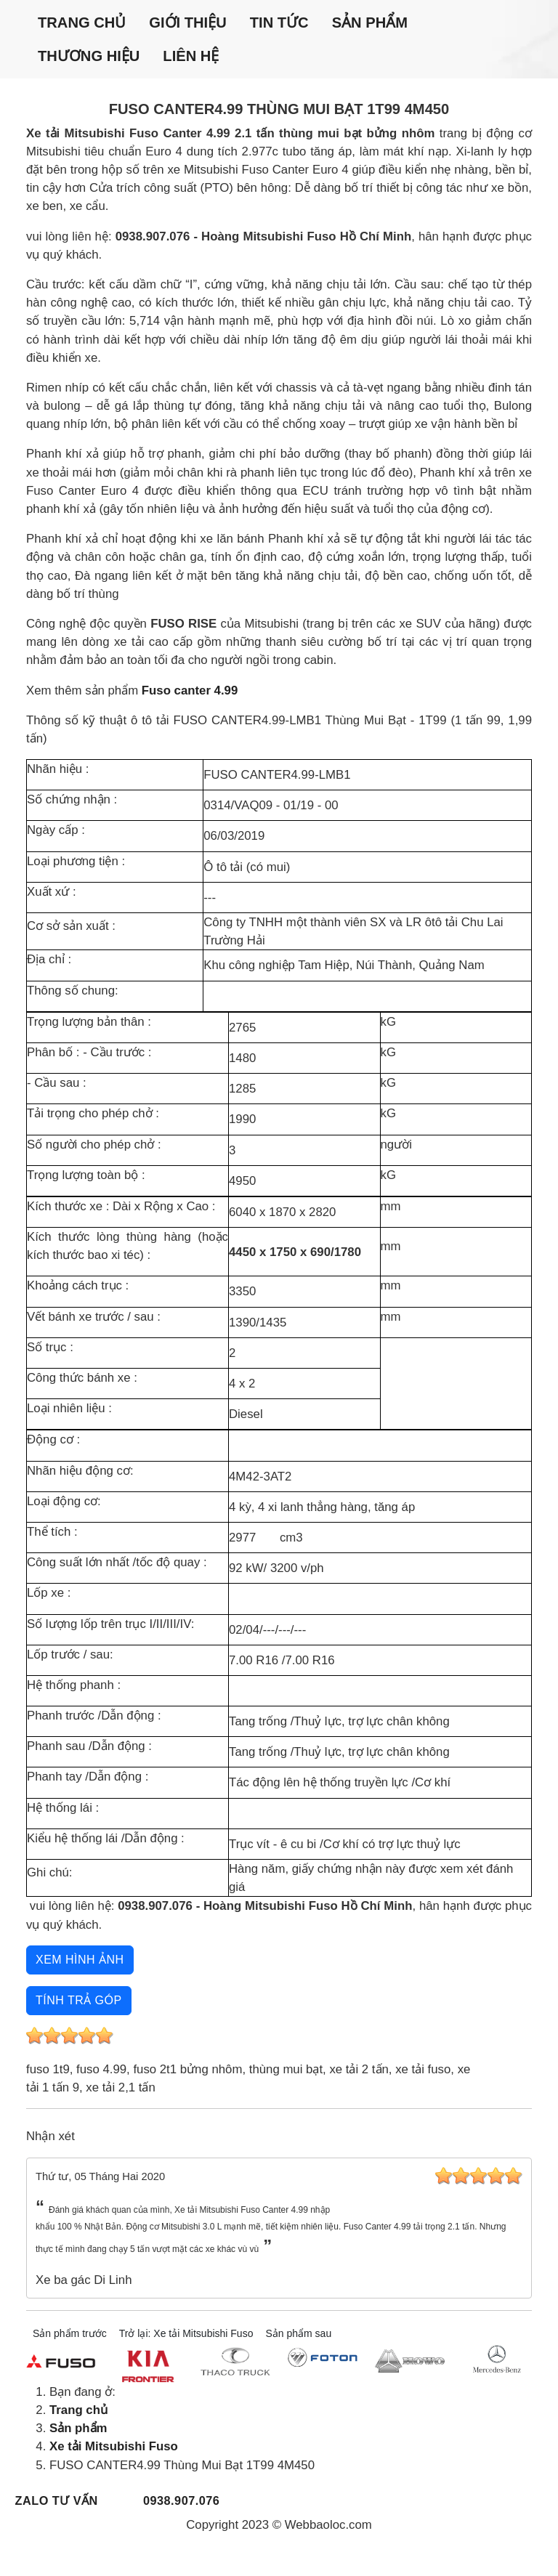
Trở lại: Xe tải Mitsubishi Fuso (186, 2333)
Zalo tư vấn (56, 2500)
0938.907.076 (181, 2500)
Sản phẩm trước (70, 2333)
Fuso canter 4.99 (190, 690)
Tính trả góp (79, 2000)
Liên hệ (191, 56)
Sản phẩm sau (298, 2333)
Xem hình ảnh (80, 1959)
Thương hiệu (89, 56)
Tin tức (279, 23)
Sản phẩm (370, 23)
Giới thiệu (187, 23)
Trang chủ (82, 23)
